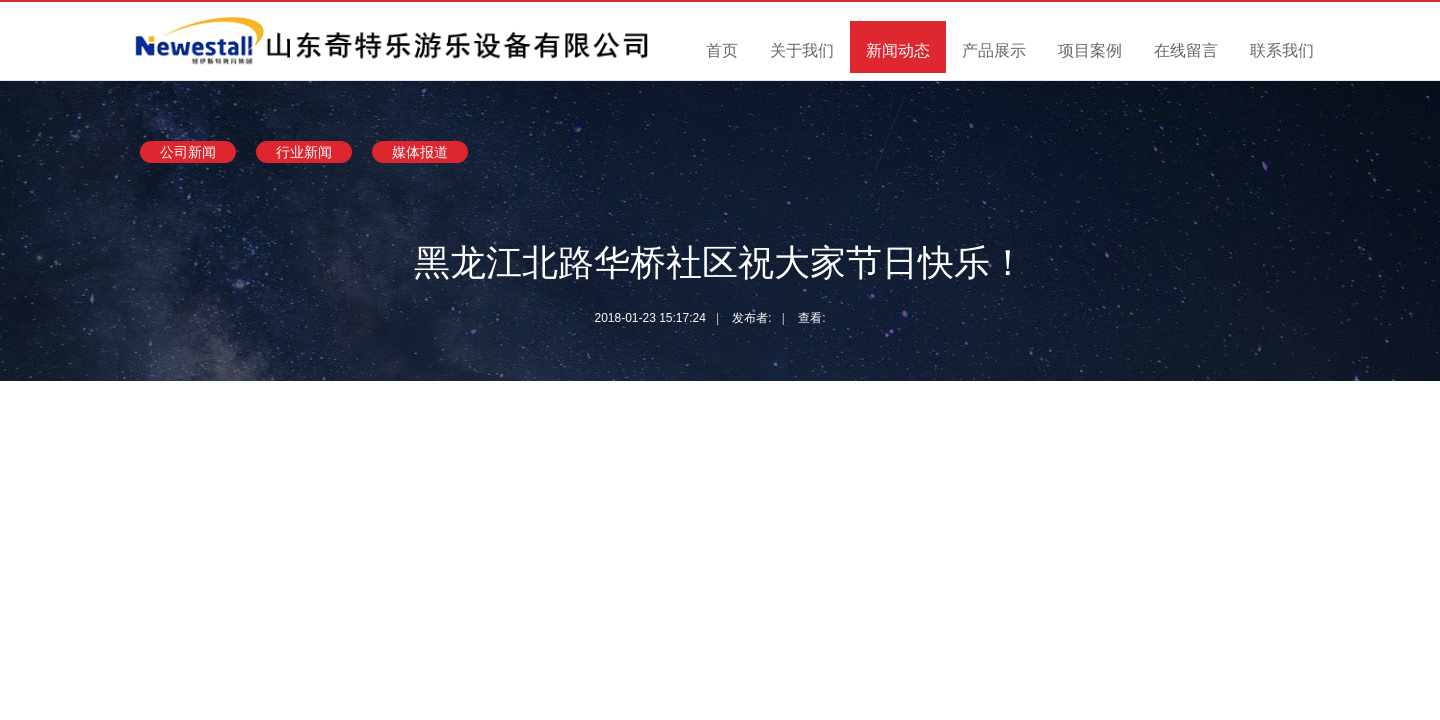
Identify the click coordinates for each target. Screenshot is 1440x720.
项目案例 (1090, 50)
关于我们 (802, 50)
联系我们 (1282, 50)
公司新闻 (188, 152)
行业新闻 (304, 152)
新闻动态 (898, 50)
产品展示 (994, 50)
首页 (722, 50)
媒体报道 (420, 152)
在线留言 (1186, 50)
